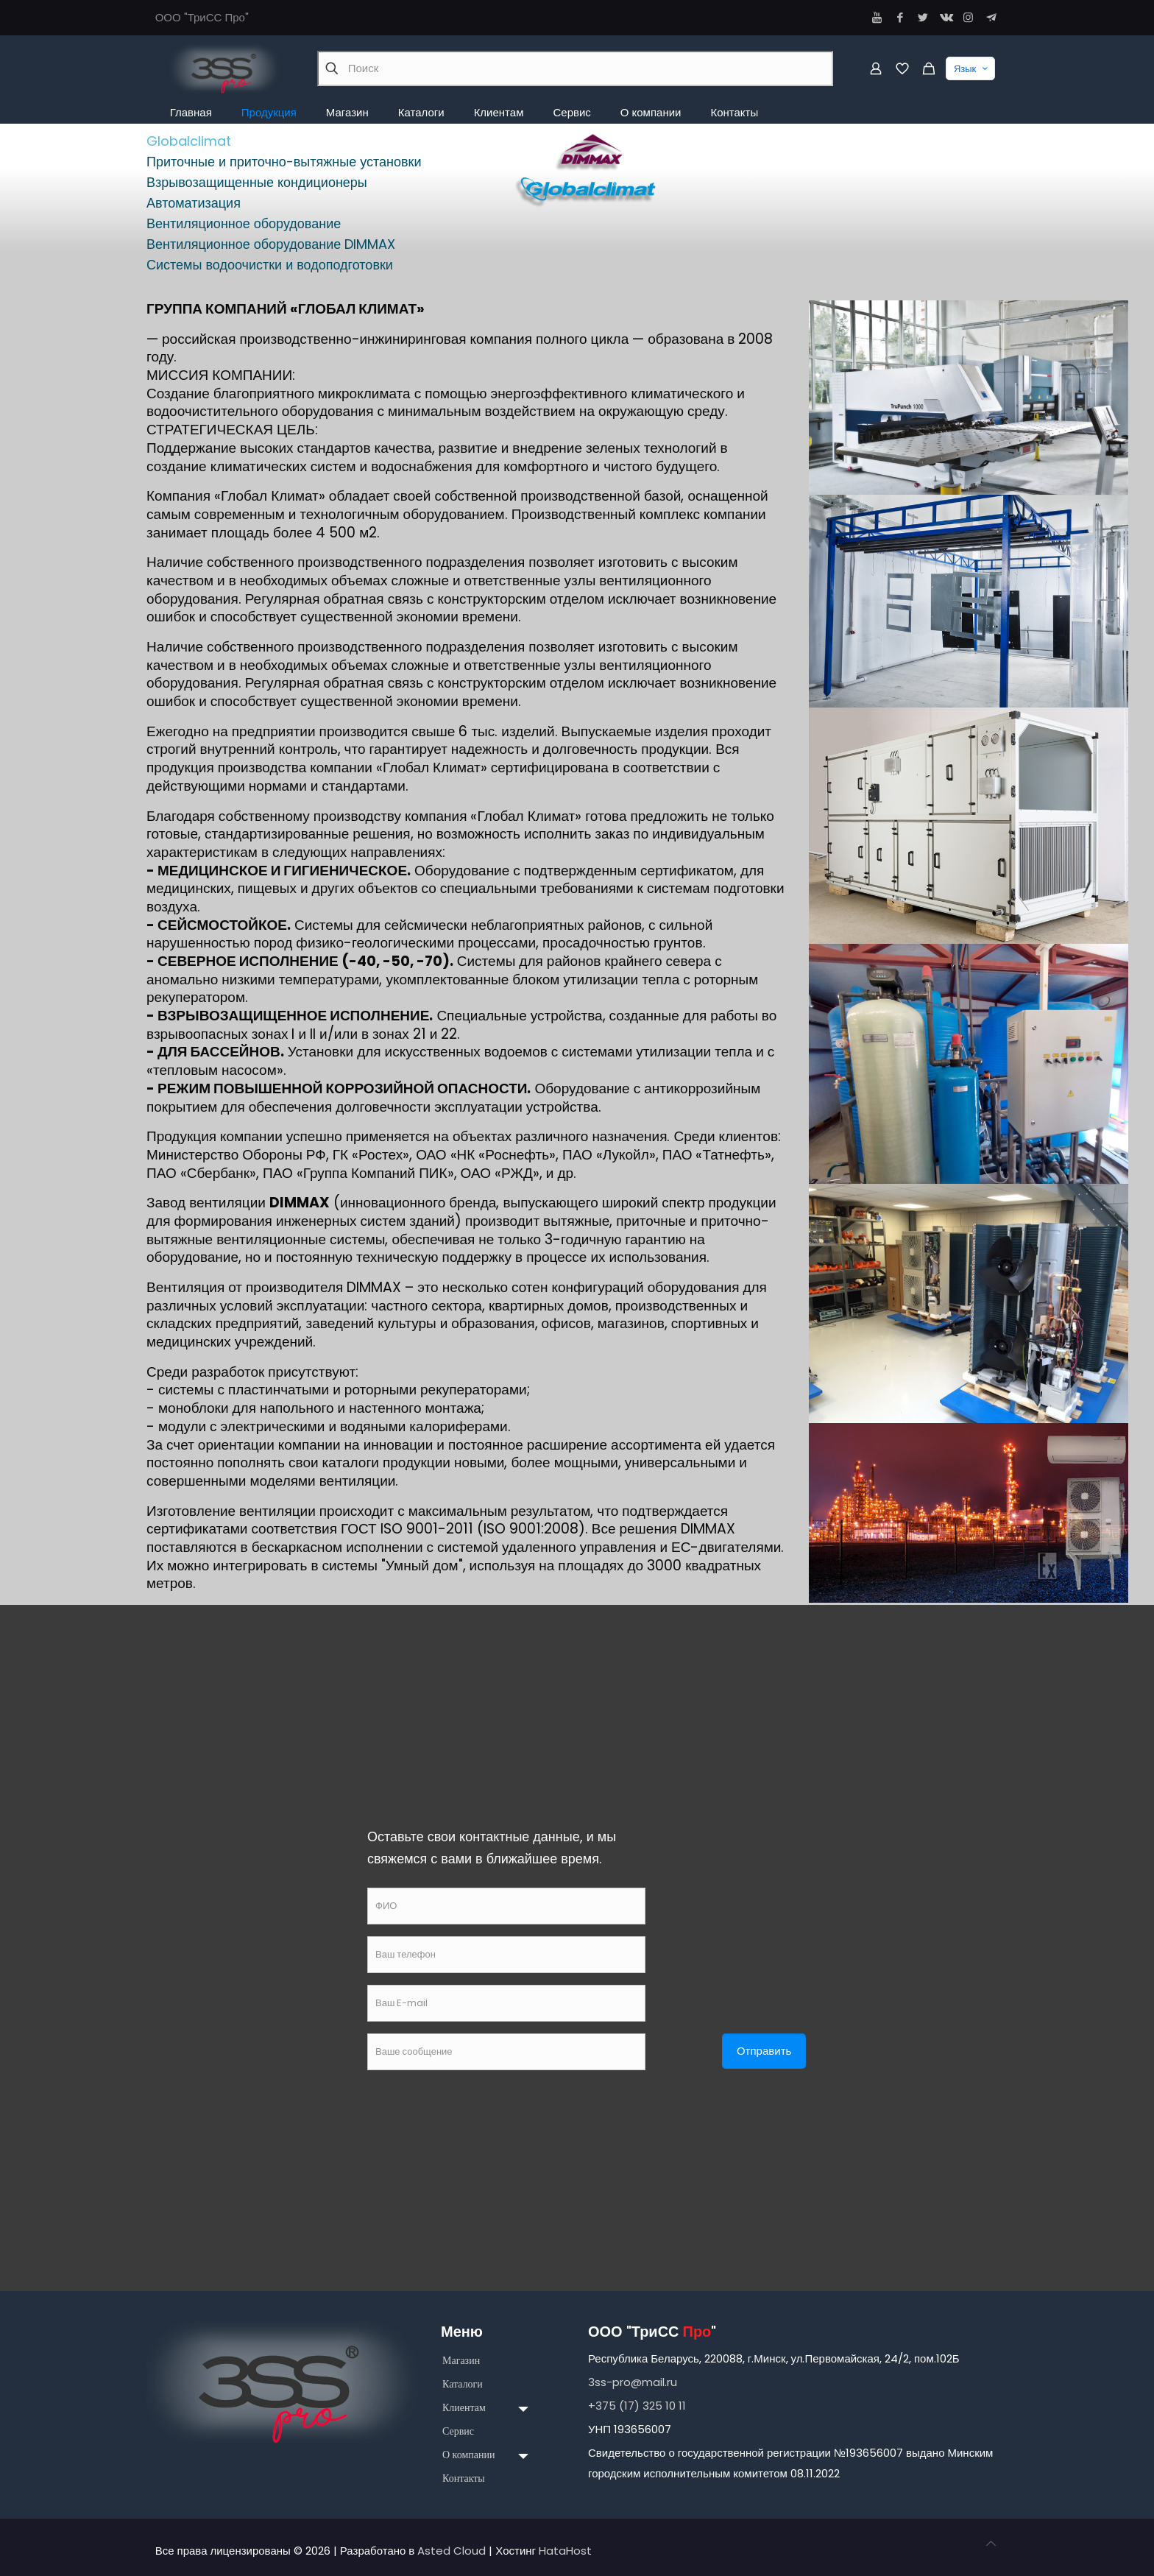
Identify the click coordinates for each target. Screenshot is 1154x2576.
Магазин (461, 2360)
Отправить (764, 2050)
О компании (468, 2454)
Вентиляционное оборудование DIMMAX (270, 244)
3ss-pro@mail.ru (632, 2382)
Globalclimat (188, 141)
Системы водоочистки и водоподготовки (269, 264)
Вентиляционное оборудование (243, 223)
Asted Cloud (451, 2550)
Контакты (463, 2478)
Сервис (458, 2431)
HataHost (565, 2550)
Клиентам (464, 2407)
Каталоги (462, 2384)
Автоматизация (193, 203)
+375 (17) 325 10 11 (637, 2405)
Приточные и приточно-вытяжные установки (284, 161)
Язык (972, 68)
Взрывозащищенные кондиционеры (256, 182)
